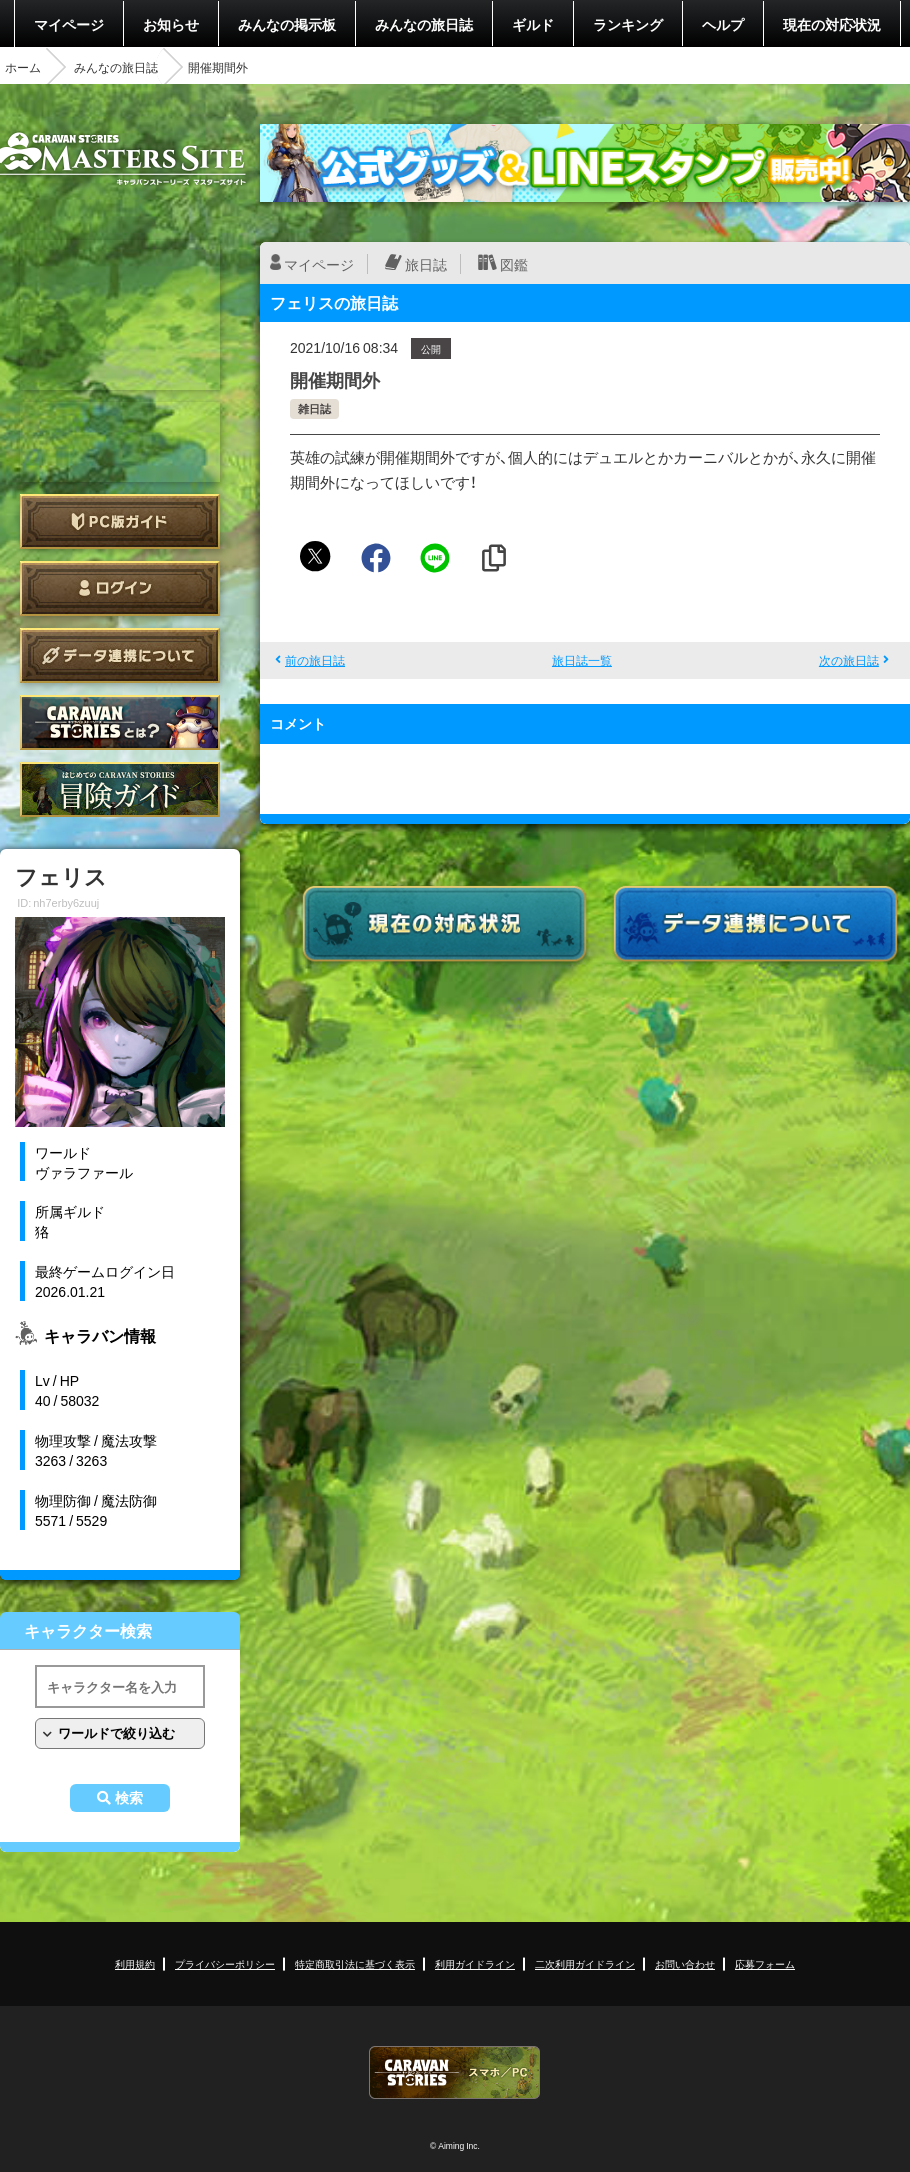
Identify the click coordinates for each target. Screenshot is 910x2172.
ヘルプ (723, 24)
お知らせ (171, 24)
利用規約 (135, 1963)
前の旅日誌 (315, 660)
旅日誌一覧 (582, 660)
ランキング (628, 24)
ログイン (120, 588)
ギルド (533, 24)
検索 (129, 1798)
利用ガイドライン (475, 1963)
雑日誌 (314, 408)
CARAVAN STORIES (455, 2072)
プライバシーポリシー (225, 1963)
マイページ (69, 24)
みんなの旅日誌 (424, 24)
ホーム (23, 67)
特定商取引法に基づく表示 (355, 1963)
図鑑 (514, 264)
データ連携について (120, 655)
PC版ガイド (120, 521)
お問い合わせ (685, 1963)
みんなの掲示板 (287, 24)
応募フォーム (765, 1963)
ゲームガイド (120, 789)
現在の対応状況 (832, 24)
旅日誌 (426, 264)
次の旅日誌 (849, 660)
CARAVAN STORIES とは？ (120, 722)
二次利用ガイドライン (585, 1963)
